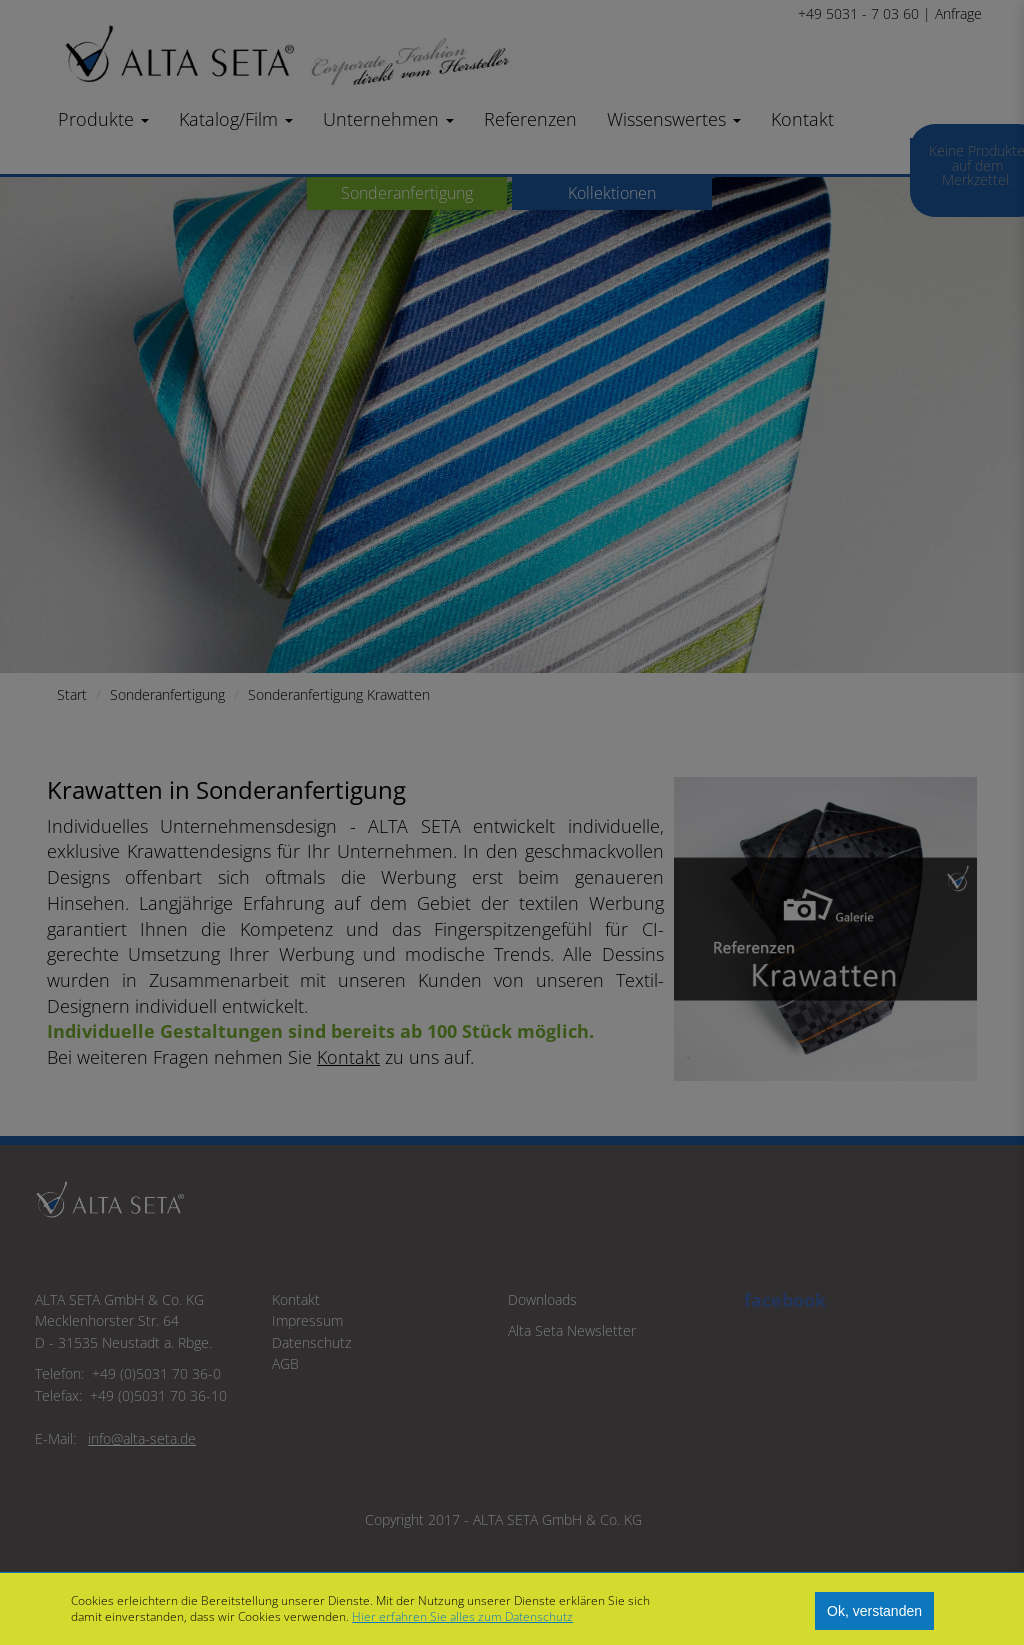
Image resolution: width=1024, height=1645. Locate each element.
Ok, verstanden (874, 1611)
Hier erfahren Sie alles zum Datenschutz (462, 1616)
